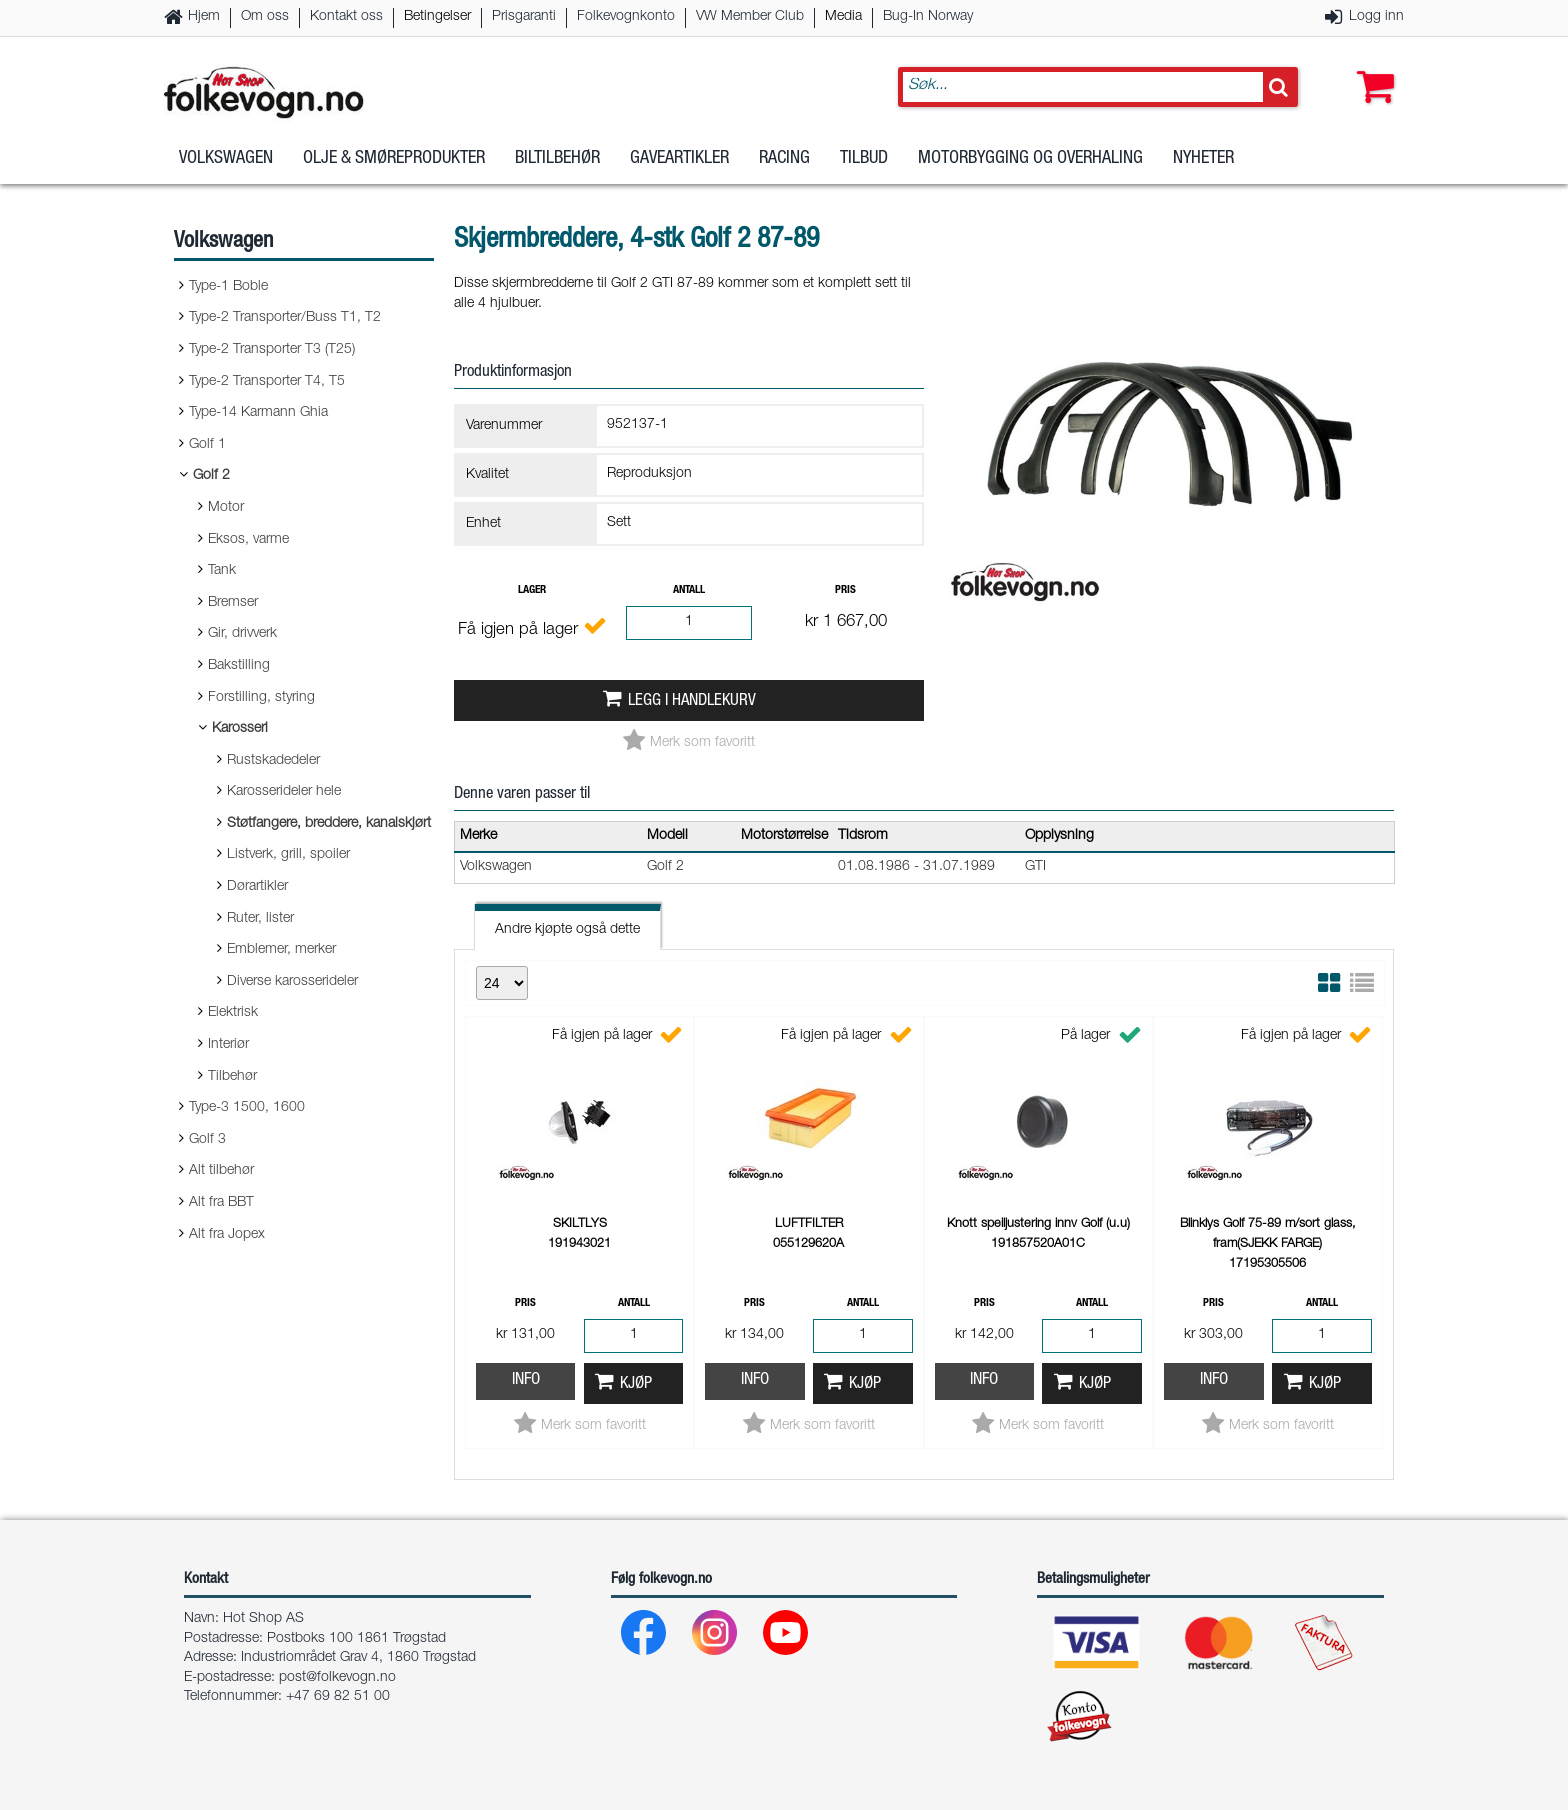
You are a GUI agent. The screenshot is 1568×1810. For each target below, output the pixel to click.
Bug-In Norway (928, 17)
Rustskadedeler (273, 761)
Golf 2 (211, 476)
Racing (784, 159)
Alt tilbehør (221, 1171)
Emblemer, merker (281, 950)
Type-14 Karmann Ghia (258, 413)
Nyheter (1203, 159)
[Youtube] (786, 1637)
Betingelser (437, 17)
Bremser (233, 603)
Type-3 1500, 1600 (247, 1108)
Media (843, 17)
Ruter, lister (260, 919)
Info (526, 1380)
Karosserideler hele (284, 792)
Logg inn (1376, 17)
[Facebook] (644, 1637)
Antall (689, 590)
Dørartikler (257, 887)
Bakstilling (239, 666)
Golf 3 (207, 1140)
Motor (226, 508)
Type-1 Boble (228, 287)
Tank (222, 571)
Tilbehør (232, 1077)
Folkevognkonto (626, 17)
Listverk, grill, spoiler (288, 855)
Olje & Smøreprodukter (394, 159)
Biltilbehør (557, 159)
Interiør (228, 1045)
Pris (845, 590)
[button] (1371, 67)
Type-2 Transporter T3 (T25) (272, 350)
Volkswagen (226, 159)
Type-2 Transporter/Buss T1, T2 (285, 318)
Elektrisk (233, 1013)
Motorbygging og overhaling (1030, 159)
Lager (532, 590)
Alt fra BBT (221, 1203)
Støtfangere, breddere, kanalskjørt (329, 824)
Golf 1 (207, 445)
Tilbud (864, 159)
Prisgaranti (524, 17)
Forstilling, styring (261, 698)
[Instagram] (715, 1637)
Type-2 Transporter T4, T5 (267, 382)
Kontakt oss (346, 17)
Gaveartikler (679, 159)
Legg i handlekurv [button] (692, 701)
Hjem (204, 17)
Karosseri (240, 729)
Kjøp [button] (636, 1384)
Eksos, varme (248, 540)
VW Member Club (750, 17)
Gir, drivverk (242, 634)
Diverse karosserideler (292, 982)
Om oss (265, 17)
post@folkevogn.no (337, 1678)
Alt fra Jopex (227, 1235)
